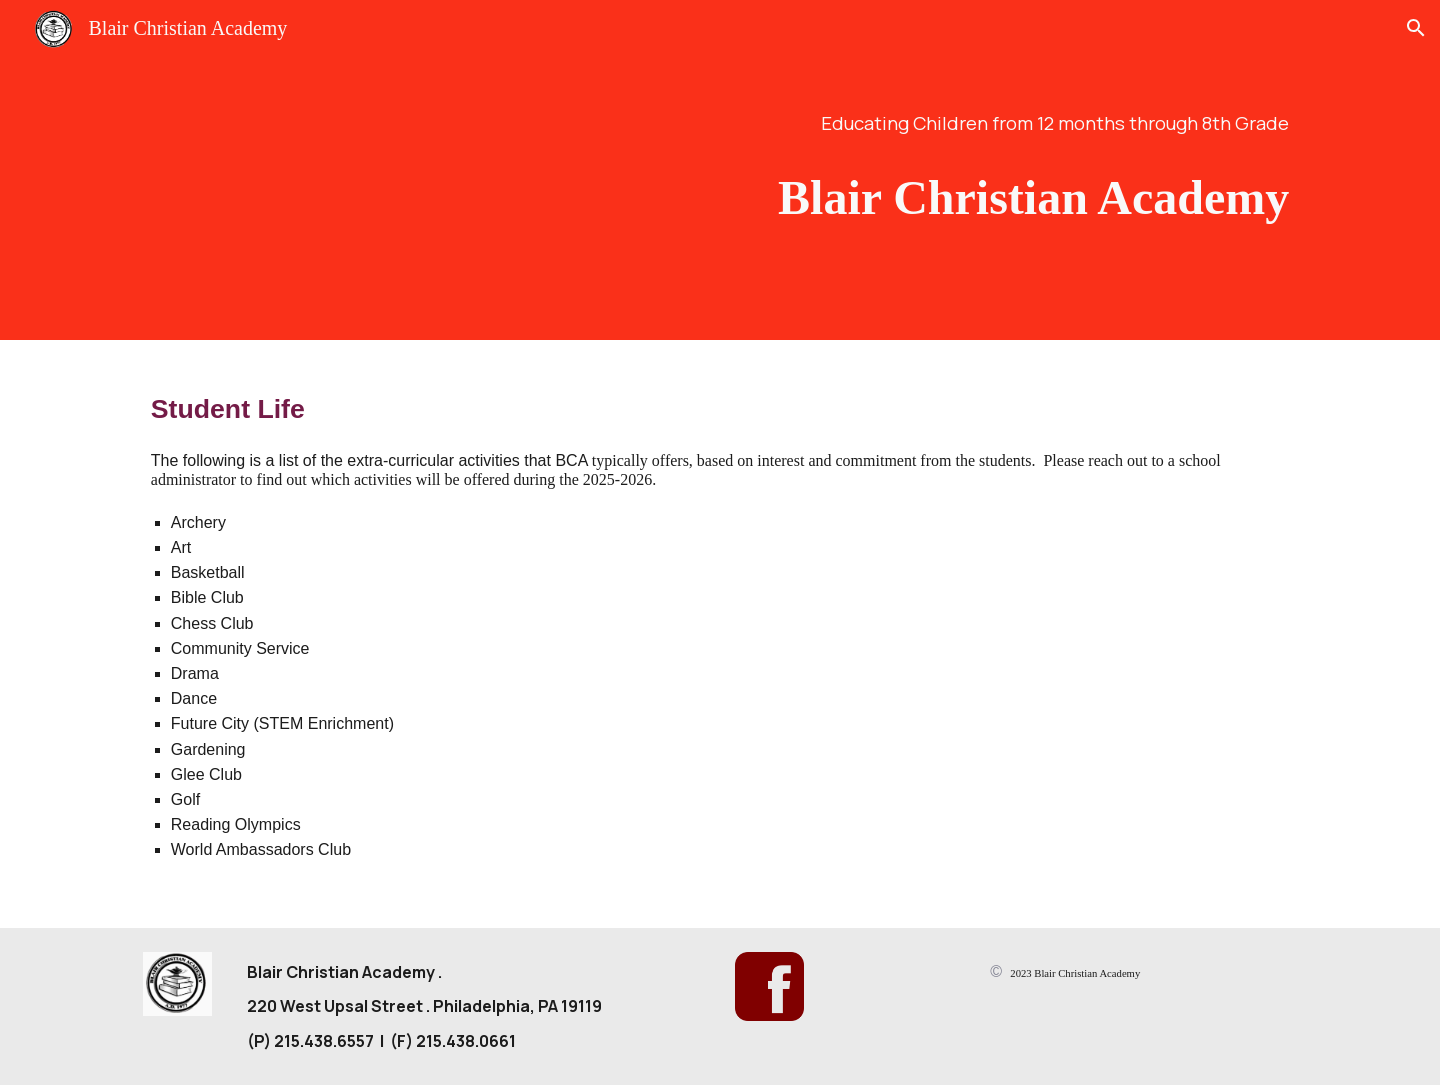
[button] (1416, 28)
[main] (966, 123)
